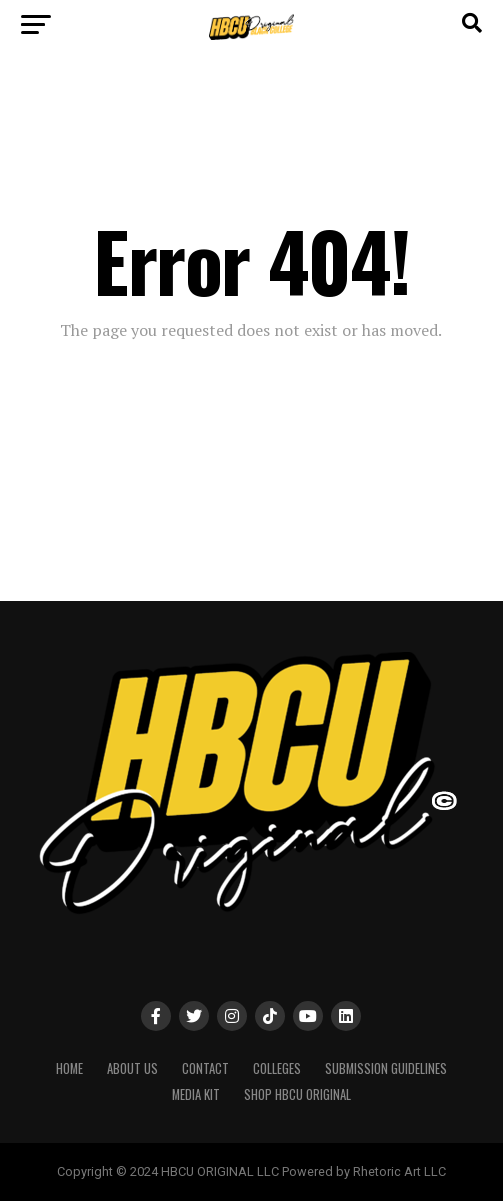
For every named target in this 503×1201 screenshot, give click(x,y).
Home (69, 1068)
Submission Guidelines (386, 1068)
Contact (205, 1068)
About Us (132, 1068)
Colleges (277, 1068)
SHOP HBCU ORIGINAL (297, 1094)
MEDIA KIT (196, 1094)
